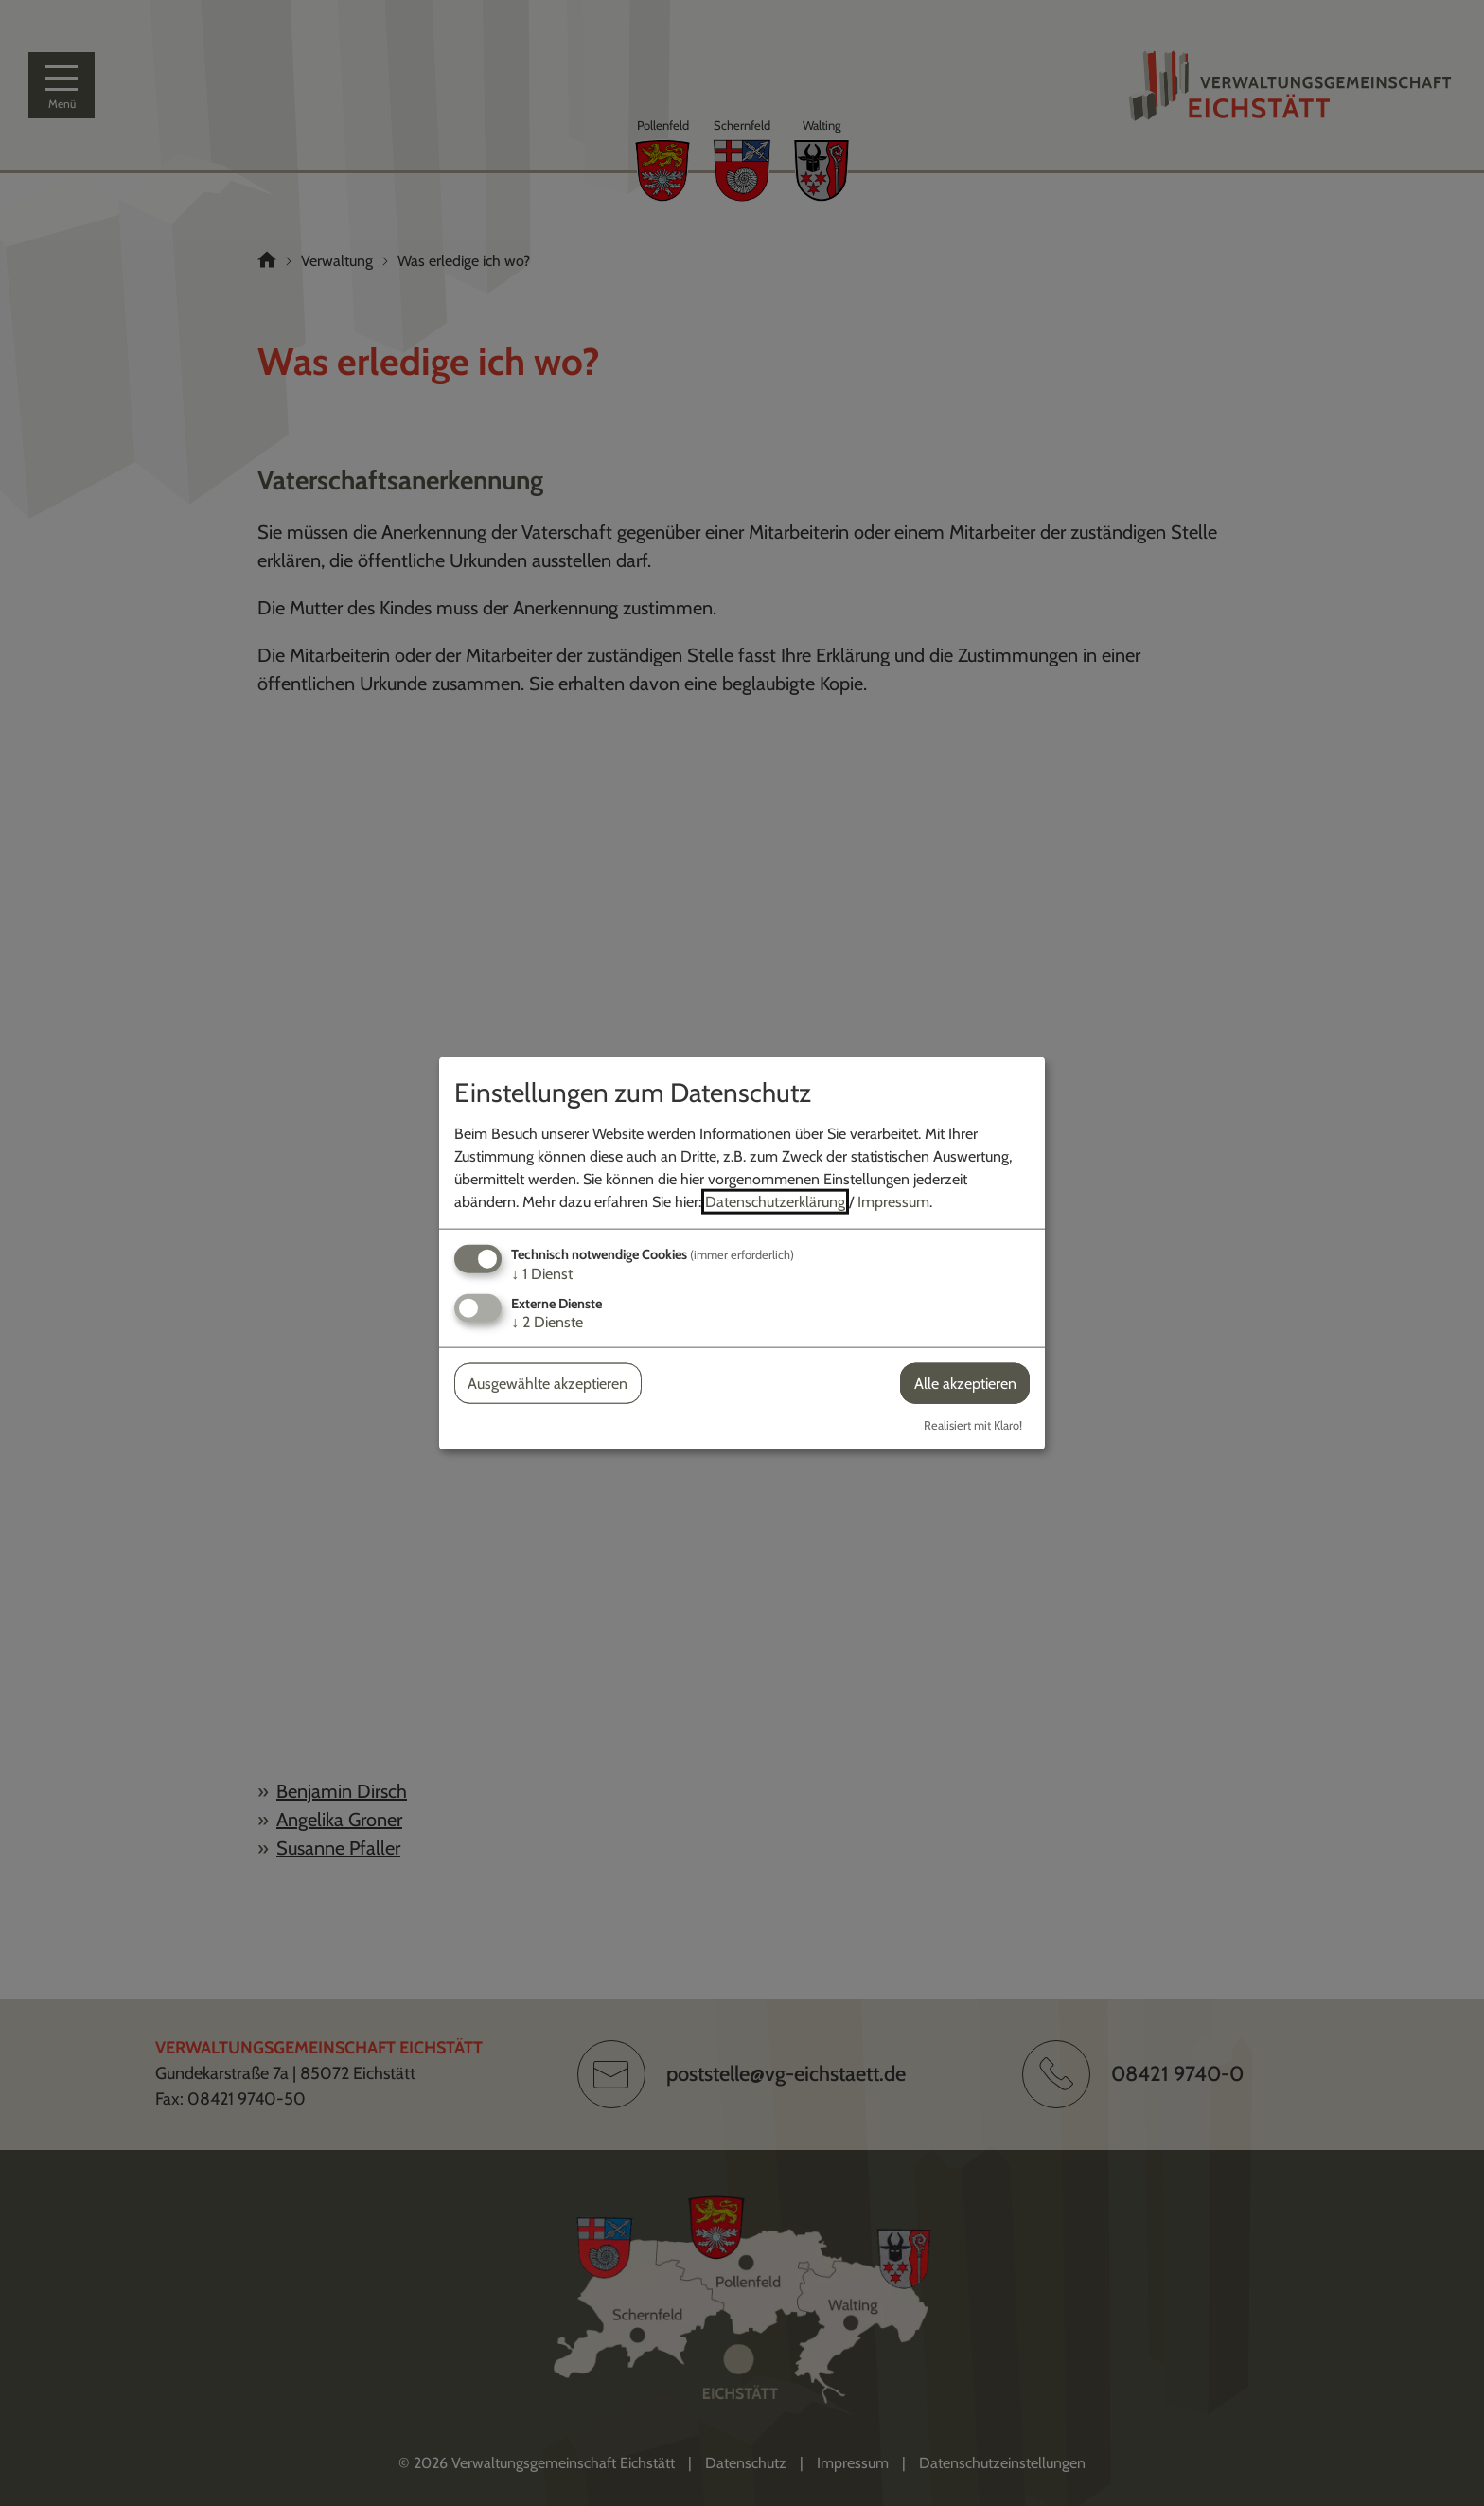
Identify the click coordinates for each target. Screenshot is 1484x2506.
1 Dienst (542, 1273)
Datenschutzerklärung (775, 1201)
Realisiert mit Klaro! (973, 1425)
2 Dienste (547, 1322)
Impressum (893, 1201)
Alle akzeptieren (965, 1384)
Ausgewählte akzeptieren (547, 1384)
